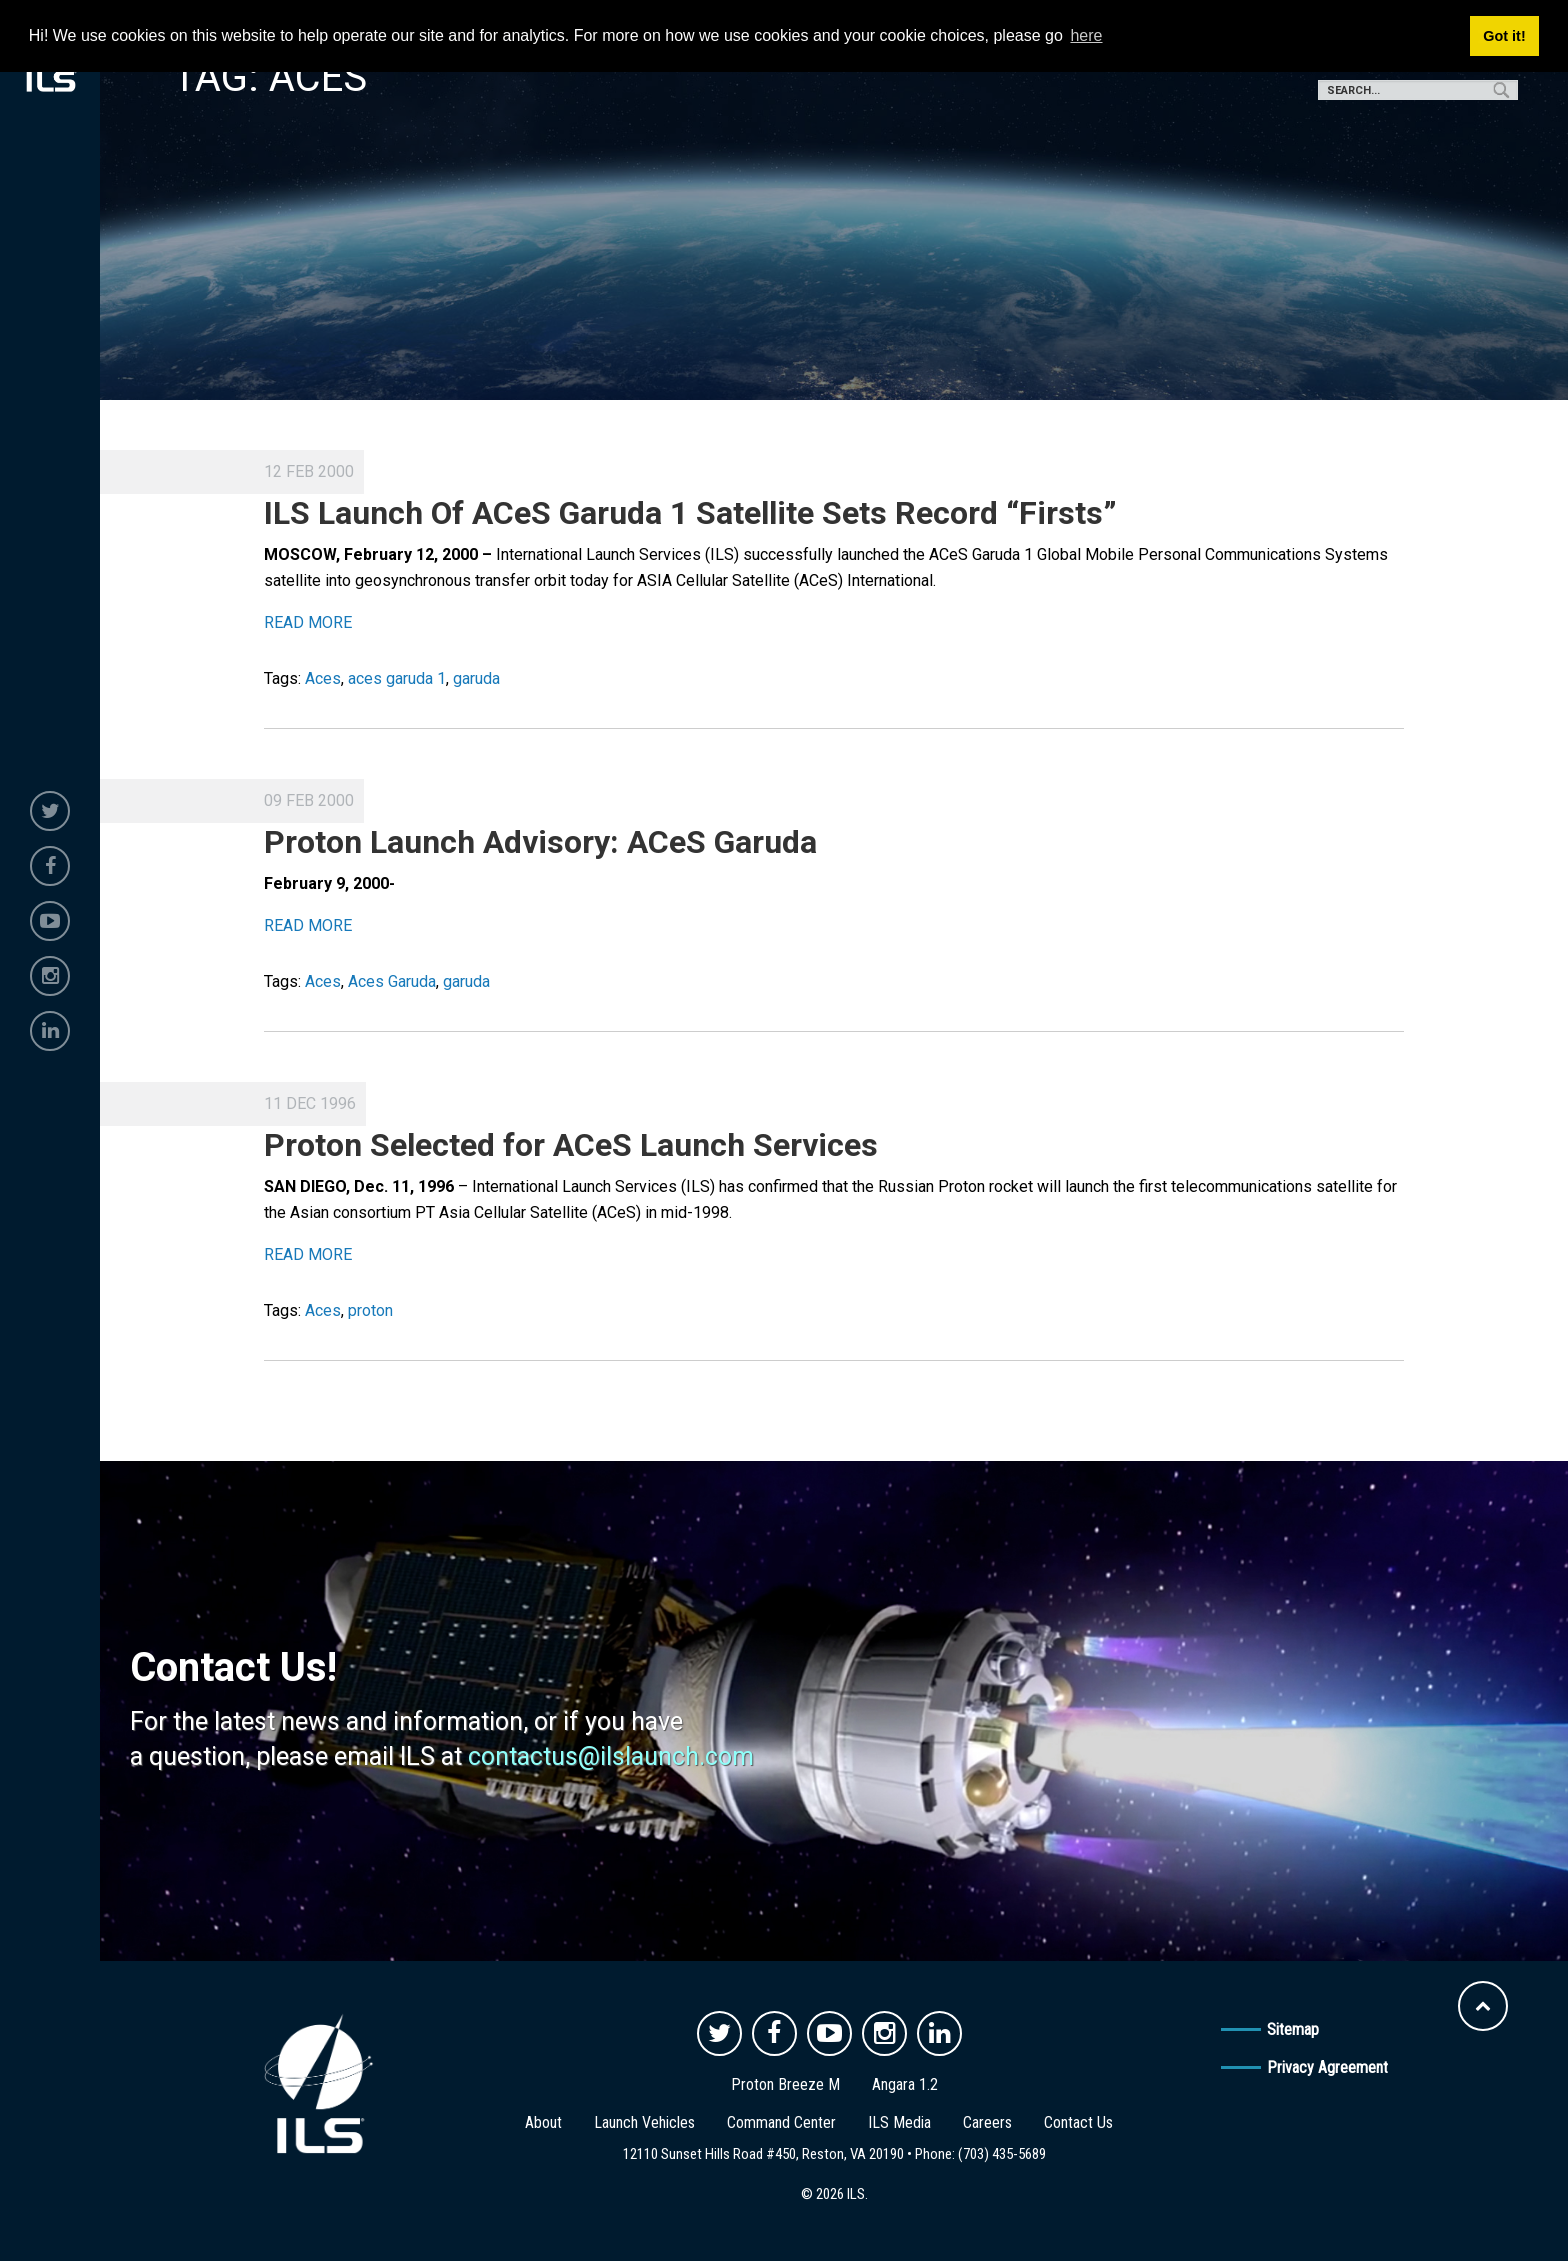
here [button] (1086, 35)
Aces (323, 678)
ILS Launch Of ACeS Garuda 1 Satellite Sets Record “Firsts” (690, 513)
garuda (476, 678)
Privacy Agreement (1327, 2067)
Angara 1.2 (905, 2084)
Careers (987, 2122)
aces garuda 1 (397, 678)
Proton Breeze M (785, 2084)
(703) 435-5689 (1002, 2154)
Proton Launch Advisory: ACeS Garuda (540, 842)
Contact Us (1078, 2122)
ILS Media (899, 2122)
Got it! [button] (1504, 36)
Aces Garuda (392, 981)
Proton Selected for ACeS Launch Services (571, 1145)
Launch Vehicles (644, 2122)
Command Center (781, 2122)
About (543, 2122)
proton (370, 1310)
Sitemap (1293, 2029)
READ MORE (308, 622)
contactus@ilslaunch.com (611, 1756)
